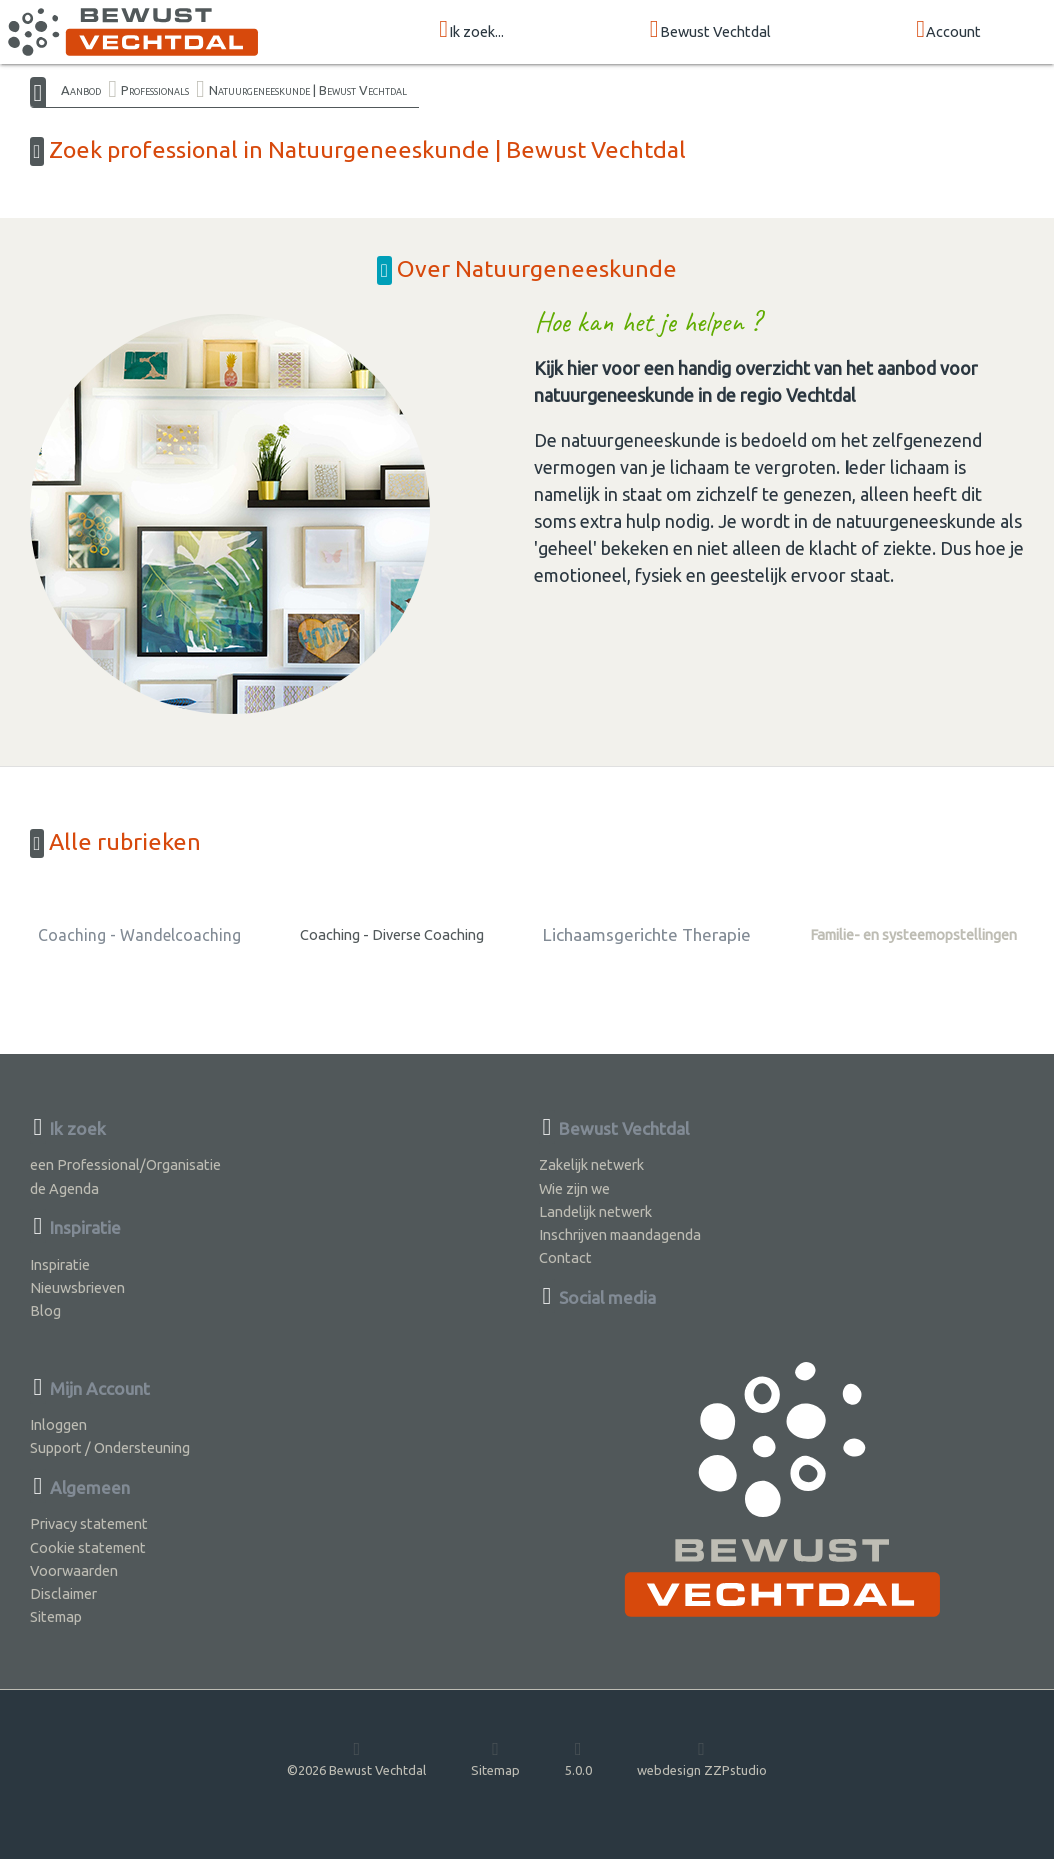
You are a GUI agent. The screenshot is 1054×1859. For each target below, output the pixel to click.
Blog (45, 1310)
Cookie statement (88, 1547)
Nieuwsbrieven (77, 1287)
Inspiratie (60, 1264)
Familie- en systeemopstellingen (913, 934)
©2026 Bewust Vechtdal (356, 1758)
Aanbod (81, 90)
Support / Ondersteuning (110, 1447)
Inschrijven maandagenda (620, 1234)
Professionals (155, 90)
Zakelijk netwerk (591, 1164)
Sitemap (56, 1616)
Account (948, 30)
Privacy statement (89, 1523)
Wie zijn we (574, 1188)
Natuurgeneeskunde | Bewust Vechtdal (308, 90)
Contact (565, 1257)
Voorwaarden (74, 1570)
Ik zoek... (471, 30)
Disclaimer (63, 1593)
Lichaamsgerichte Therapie (647, 934)
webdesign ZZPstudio (702, 1758)
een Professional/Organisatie (125, 1164)
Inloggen (58, 1424)
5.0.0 (578, 1758)
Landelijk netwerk (595, 1211)
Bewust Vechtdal (710, 30)
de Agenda (64, 1188)
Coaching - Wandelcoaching (139, 935)
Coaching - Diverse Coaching (392, 934)
